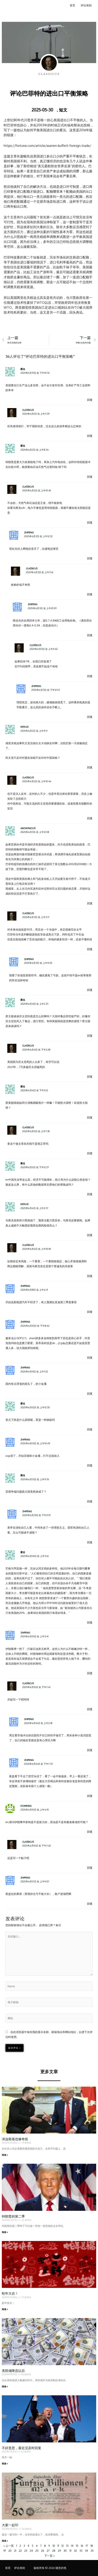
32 (75, 2550)
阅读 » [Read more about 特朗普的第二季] (5, 2232)
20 (9, 2550)
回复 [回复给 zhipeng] (90, 558)
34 (86, 2550)
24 (31, 2550)
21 (15, 2550)
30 (65, 2550)
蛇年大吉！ (10, 2294)
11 (58, 2545)
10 (54, 2545)
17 (87, 2545)
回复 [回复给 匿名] (90, 400)
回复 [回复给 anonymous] (90, 903)
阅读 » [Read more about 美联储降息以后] (5, 2386)
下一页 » (49, 2555)
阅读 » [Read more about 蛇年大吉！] (5, 2309)
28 (53, 2550)
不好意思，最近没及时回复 (21, 2448)
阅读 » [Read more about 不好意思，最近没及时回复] (5, 2463)
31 (70, 2550)
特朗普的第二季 (13, 2216)
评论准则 (86, 5)
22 (20, 2550)
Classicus (28, 409)
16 (82, 2545)
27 (48, 2550)
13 (67, 2545)
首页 (72, 5)
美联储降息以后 (13, 2371)
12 (63, 2545)
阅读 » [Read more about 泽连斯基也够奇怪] (5, 2155)
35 (92, 2550)
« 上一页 (8, 2545)
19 (4, 2550)
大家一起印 (10, 2525)
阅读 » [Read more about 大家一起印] (5, 2540)
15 (77, 2545)
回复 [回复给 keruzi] (90, 767)
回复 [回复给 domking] (90, 1831)
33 (80, 2550)
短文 (63, 109)
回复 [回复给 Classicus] (90, 436)
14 (72, 2545)
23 (25, 2550)
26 (42, 2550)
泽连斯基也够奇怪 (15, 2139)
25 (37, 2550)
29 (59, 2550)
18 (92, 2545)
